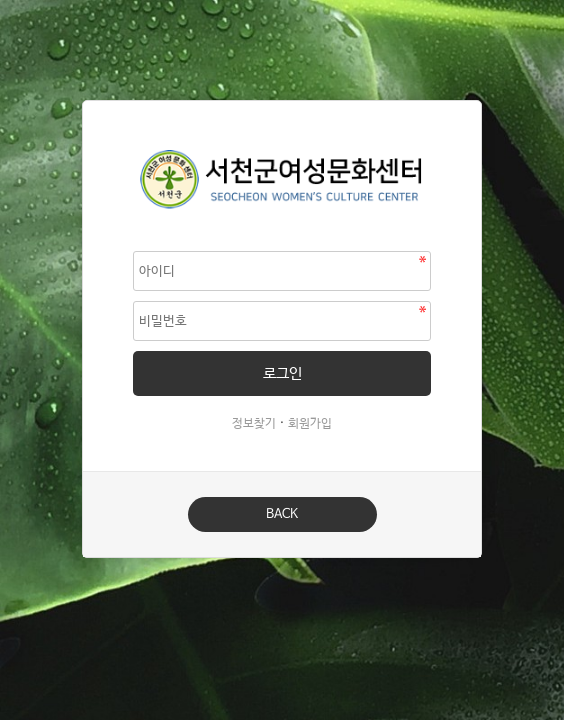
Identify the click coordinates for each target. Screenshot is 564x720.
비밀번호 (83, 101)
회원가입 (310, 424)
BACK (282, 514)
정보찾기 (254, 424)
